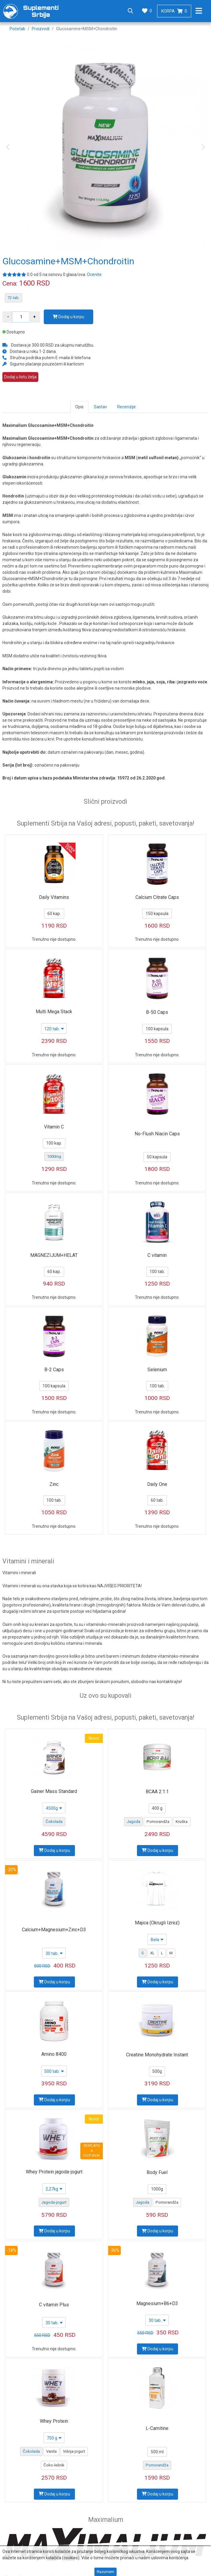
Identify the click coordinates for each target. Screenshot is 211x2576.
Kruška (182, 1821)
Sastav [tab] (100, 406)
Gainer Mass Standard (54, 1791)
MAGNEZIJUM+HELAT (54, 1255)
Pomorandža (158, 1821)
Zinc (53, 1484)
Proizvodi (40, 28)
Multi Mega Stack (54, 1011)
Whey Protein (54, 2421)
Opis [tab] (79, 406)
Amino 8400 (54, 2054)
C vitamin (157, 1255)
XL (152, 1953)
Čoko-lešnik (53, 2465)
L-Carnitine (157, 2428)
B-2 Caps (54, 1369)
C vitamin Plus (54, 2305)
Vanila (51, 2451)
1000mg (54, 1156)
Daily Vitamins (54, 897)
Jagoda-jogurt (54, 2202)
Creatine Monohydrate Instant (157, 2055)
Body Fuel (157, 2172)
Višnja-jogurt (74, 2451)
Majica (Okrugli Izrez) (157, 1923)
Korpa (174, 11)
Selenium (157, 1369)
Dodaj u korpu (68, 316)
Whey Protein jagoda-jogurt (54, 2172)
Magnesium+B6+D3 (157, 2303)
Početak (17, 28)
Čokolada (54, 1821)
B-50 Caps (157, 1012)
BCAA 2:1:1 (157, 1791)
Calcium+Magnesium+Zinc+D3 (54, 1929)
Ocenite (94, 274)
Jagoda (133, 1821)
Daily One (157, 1484)
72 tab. (13, 297)
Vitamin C (54, 1127)
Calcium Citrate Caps (157, 897)
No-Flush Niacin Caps (157, 1134)
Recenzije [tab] (126, 406)
